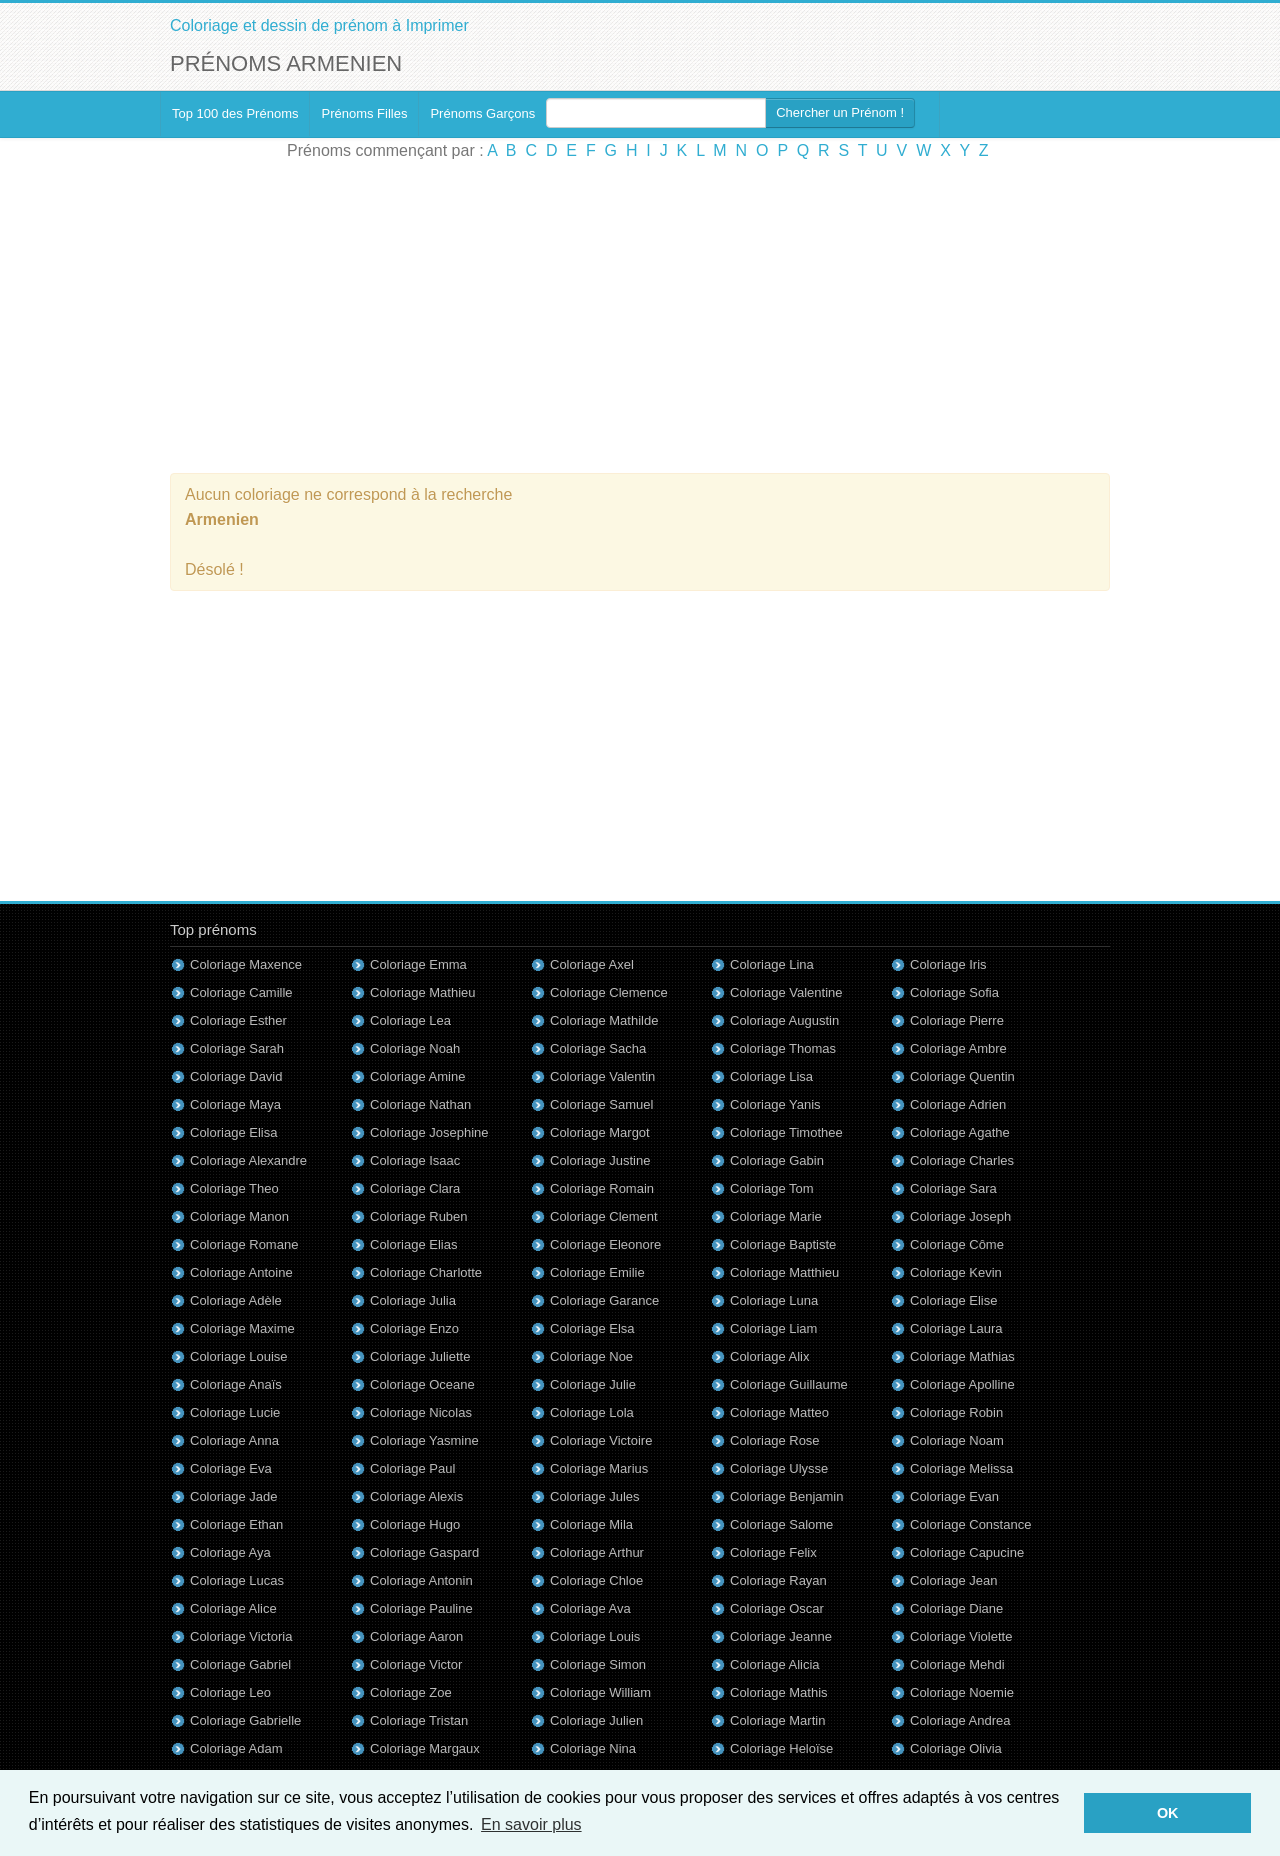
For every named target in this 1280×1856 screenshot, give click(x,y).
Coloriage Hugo (415, 1524)
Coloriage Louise (239, 1356)
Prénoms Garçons (482, 113)
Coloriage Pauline (421, 1608)
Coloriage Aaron (416, 1636)
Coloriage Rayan (778, 1580)
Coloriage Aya (230, 1552)
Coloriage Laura (956, 1328)
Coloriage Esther (238, 1020)
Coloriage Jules (595, 1496)
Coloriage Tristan (419, 1720)
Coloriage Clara (415, 1188)
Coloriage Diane (956, 1608)
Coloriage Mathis (779, 1692)
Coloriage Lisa (771, 1076)
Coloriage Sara (953, 1188)
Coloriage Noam (957, 1440)
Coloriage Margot (600, 1132)
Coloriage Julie (593, 1384)
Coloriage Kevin (956, 1272)
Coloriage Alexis (416, 1496)
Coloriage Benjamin (786, 1496)
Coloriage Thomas (783, 1048)
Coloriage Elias (413, 1244)
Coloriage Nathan (420, 1104)
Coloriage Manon (239, 1216)
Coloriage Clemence (609, 992)
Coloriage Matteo (779, 1412)
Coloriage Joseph (960, 1216)
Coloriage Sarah (237, 1048)
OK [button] (1168, 1813)
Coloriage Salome (781, 1524)
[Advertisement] (640, 318)
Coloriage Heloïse (781, 1748)
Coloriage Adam (236, 1748)
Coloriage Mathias (962, 1356)
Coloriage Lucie (235, 1412)
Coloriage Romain (602, 1188)
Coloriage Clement (604, 1216)
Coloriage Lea (410, 1020)
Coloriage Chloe (596, 1580)
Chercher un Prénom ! (840, 112)
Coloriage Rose (775, 1440)
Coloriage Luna (774, 1300)
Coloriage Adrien (958, 1104)
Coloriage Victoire (601, 1440)
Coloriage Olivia (956, 1748)
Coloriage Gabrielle (245, 1720)
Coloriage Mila (591, 1524)
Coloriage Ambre (958, 1048)
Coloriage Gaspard (424, 1552)
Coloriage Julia (413, 1300)
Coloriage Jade (233, 1496)
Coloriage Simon (598, 1664)
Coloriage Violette (961, 1636)
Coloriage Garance (604, 1300)
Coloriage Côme (957, 1244)
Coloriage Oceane (422, 1384)
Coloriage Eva (231, 1468)
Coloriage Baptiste (783, 1244)
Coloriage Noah (415, 1048)
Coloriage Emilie (597, 1272)
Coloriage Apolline (962, 1384)
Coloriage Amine (417, 1076)
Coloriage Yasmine (424, 1440)
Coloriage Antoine (241, 1272)
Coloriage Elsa (592, 1328)
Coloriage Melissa (961, 1468)
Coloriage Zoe (411, 1692)
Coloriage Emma (418, 964)
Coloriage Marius (599, 1468)
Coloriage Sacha (598, 1048)
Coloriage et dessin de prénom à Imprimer (319, 25)
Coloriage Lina (772, 964)
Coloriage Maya (235, 1104)
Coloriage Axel (592, 964)
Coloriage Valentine (786, 992)
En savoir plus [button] (531, 1824)
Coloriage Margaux (425, 1748)
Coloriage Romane (244, 1244)
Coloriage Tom (772, 1188)
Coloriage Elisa (233, 1132)
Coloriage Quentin (962, 1076)
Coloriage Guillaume (789, 1384)
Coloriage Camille (241, 992)
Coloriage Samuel (601, 1104)
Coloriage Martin (777, 1720)
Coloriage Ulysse (779, 1468)
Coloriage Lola (592, 1412)
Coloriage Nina (593, 1748)
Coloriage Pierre (957, 1020)
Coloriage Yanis (775, 1104)
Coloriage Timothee (786, 1132)
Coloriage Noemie (962, 1692)
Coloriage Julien (596, 1720)
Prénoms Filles (364, 113)
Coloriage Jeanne (781, 1636)
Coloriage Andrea (960, 1720)
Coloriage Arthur (597, 1552)
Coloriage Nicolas (421, 1412)
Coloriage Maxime (242, 1328)
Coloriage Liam (773, 1328)
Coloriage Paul (412, 1468)
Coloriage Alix (770, 1356)
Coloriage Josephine (429, 1132)
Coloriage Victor (416, 1664)
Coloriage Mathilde (604, 1020)
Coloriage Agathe (960, 1132)
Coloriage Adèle (236, 1300)
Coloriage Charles (962, 1160)
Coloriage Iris (948, 964)
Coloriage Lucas (237, 1580)
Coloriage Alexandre (248, 1160)
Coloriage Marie (776, 1216)
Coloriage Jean (953, 1580)
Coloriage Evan (954, 1496)
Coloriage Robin (956, 1412)
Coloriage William (600, 1692)
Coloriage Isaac (415, 1160)
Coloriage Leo (230, 1692)
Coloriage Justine (600, 1160)
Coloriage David (236, 1076)
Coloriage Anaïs (236, 1384)
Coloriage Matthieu (784, 1272)
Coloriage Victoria (241, 1636)
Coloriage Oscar (777, 1608)
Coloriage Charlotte (426, 1272)
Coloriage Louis (595, 1636)
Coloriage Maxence (246, 964)
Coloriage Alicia (775, 1664)
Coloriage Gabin (777, 1160)
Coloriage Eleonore (605, 1244)
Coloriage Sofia (954, 992)
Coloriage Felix (773, 1552)
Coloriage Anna (234, 1440)
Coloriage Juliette (420, 1356)
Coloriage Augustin (784, 1020)
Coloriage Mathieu (423, 992)
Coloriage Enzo (414, 1328)
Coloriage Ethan (236, 1524)
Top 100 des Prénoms (235, 113)
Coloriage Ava (590, 1608)
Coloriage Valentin (602, 1076)
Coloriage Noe (591, 1356)
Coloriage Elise (953, 1300)
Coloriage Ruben (419, 1216)
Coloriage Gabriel (240, 1664)
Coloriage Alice (233, 1608)
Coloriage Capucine (967, 1552)
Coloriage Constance (970, 1524)
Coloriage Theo (234, 1188)
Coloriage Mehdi (957, 1664)
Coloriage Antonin (421, 1580)
